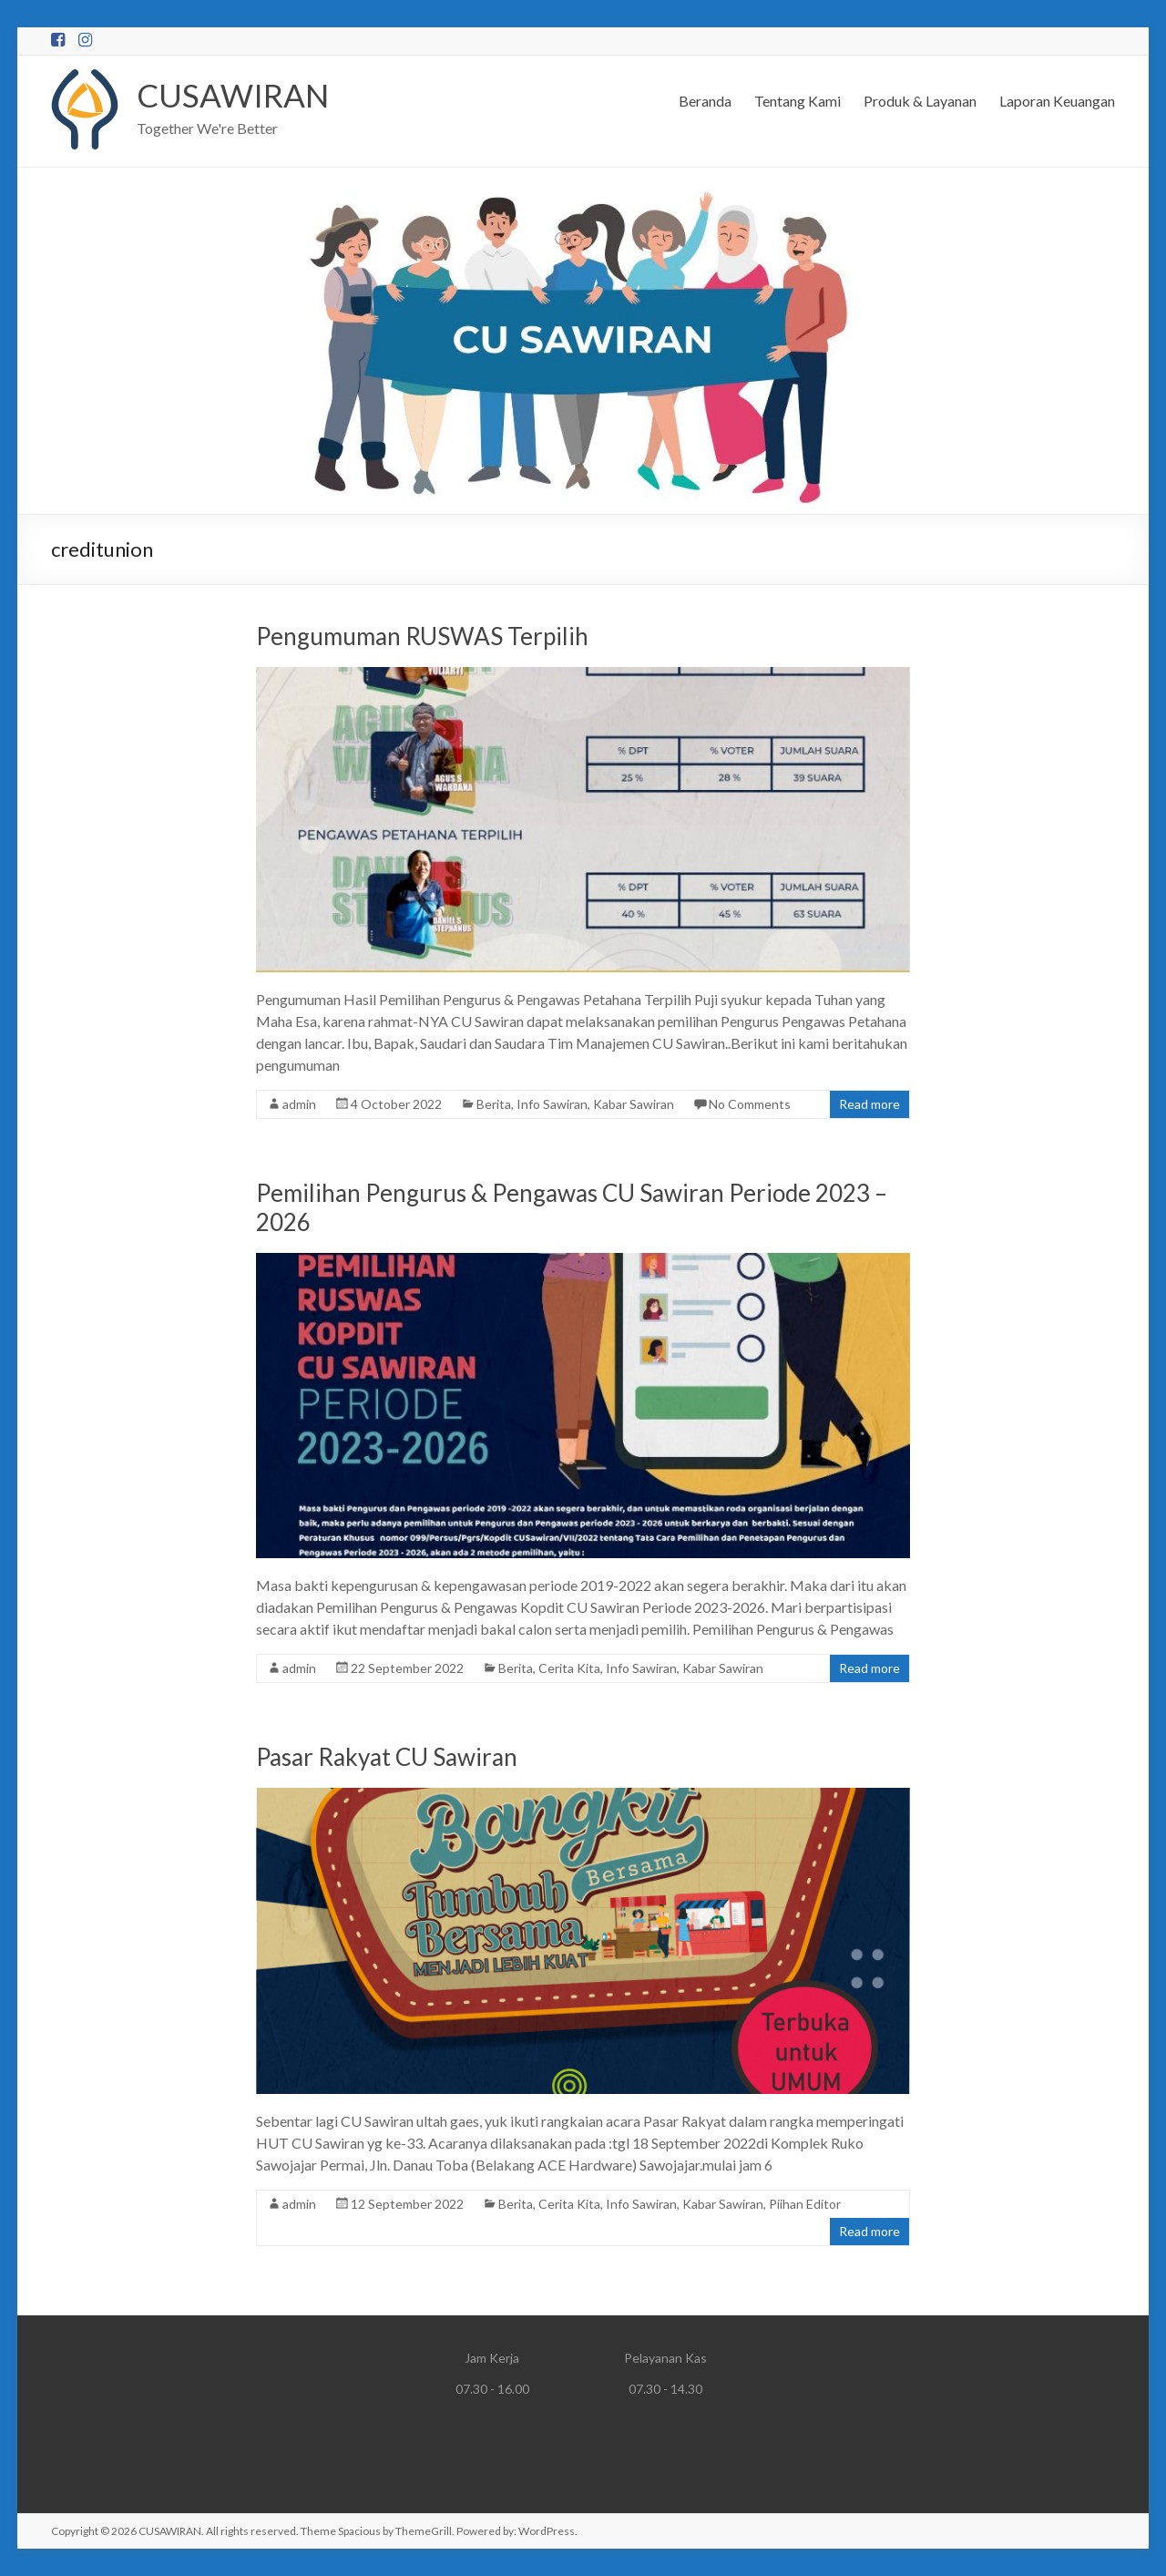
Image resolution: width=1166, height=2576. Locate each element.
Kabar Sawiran (633, 1104)
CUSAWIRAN (234, 95)
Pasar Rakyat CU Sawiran (386, 1756)
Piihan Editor (805, 2204)
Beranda (705, 100)
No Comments (750, 1104)
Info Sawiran (552, 1104)
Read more (869, 1104)
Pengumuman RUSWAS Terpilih (422, 636)
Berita (493, 1104)
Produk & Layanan (920, 100)
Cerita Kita (569, 1668)
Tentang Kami (797, 100)
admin (299, 1104)
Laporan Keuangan (1057, 100)
